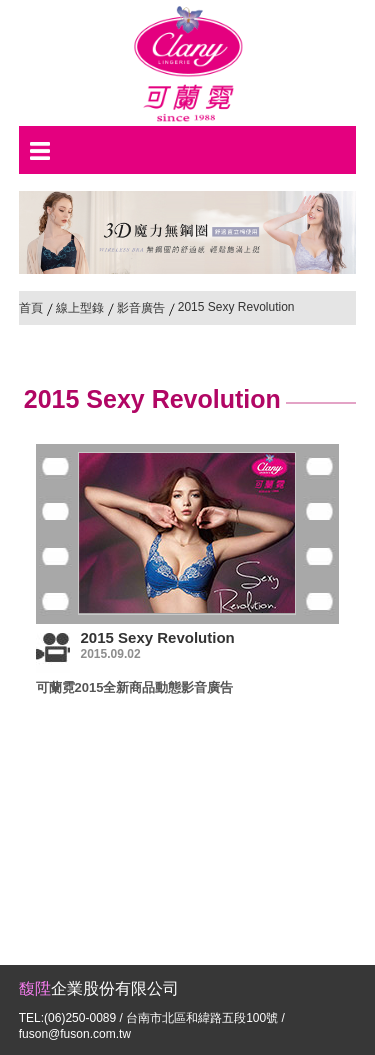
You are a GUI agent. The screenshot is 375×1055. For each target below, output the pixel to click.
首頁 (31, 308)
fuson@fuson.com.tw (75, 1034)
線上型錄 (80, 308)
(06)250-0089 (80, 1018)
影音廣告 (141, 308)
